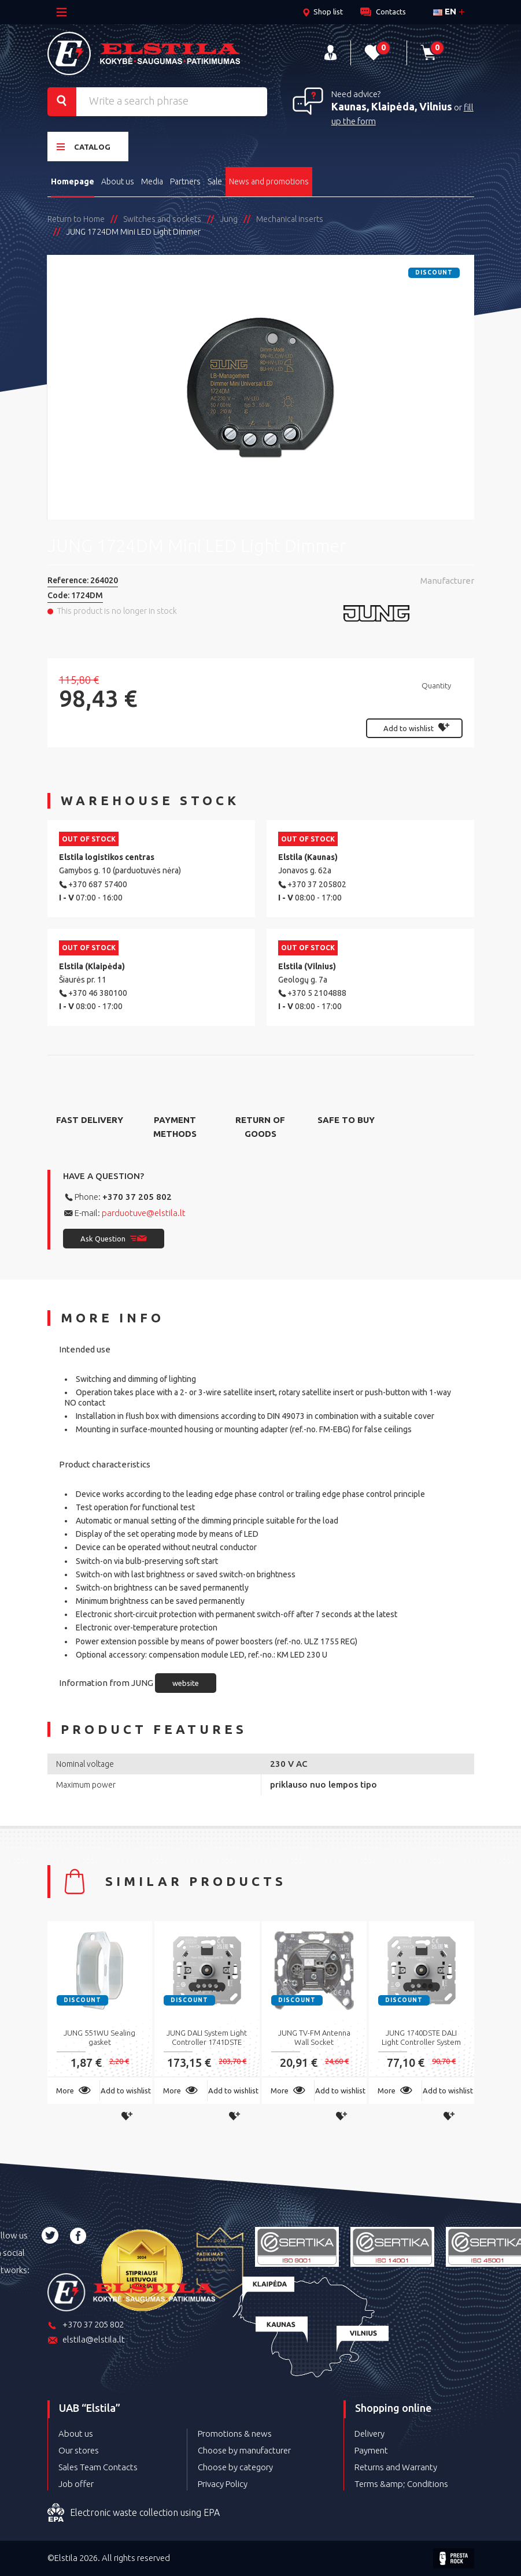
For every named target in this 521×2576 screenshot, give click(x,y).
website (185, 1683)
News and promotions (269, 181)
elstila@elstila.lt (86, 2340)
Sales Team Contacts (98, 2467)
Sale (215, 181)
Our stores (78, 2450)
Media (152, 181)
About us (117, 181)
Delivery (369, 2433)
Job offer (76, 2484)
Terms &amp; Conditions (401, 2484)
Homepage (72, 181)
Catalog (83, 146)
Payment (371, 2450)
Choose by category (235, 2467)
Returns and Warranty (395, 2467)
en (444, 11)
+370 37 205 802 (137, 1197)
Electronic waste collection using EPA (133, 2513)
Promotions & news (235, 2433)
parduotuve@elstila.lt (144, 1213)
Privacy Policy (222, 2484)
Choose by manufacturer (244, 2450)
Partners (185, 181)
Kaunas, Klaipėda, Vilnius (391, 106)
